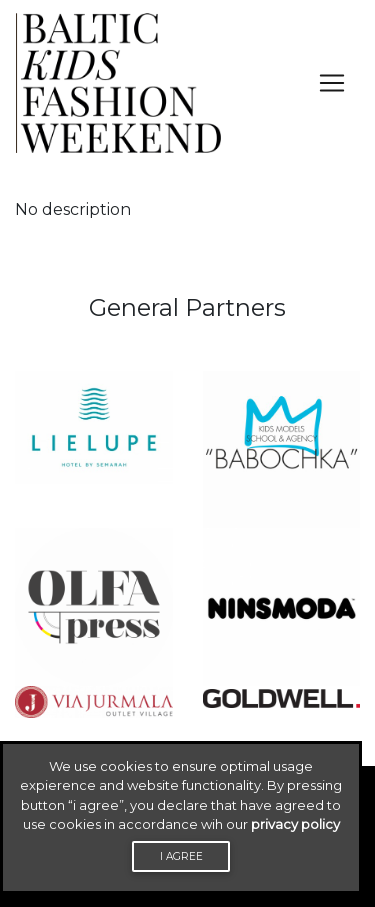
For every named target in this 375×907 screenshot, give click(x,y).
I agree (181, 856)
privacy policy (295, 824)
